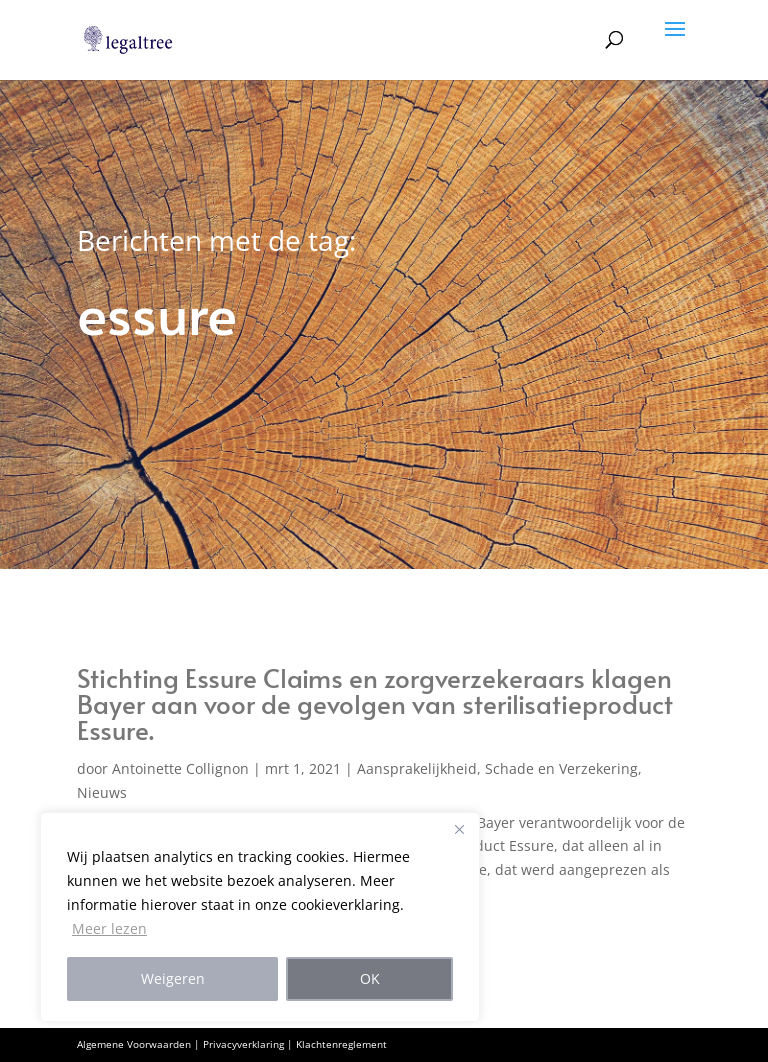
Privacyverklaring (243, 1044)
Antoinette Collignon (180, 768)
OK (370, 978)
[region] (260, 917)
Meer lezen (109, 928)
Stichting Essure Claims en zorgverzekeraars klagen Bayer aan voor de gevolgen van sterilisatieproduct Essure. (375, 703)
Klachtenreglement (341, 1044)
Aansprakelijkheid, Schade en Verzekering (497, 768)
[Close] (459, 829)
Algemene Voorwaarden (134, 1044)
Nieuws (102, 792)
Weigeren (173, 978)
